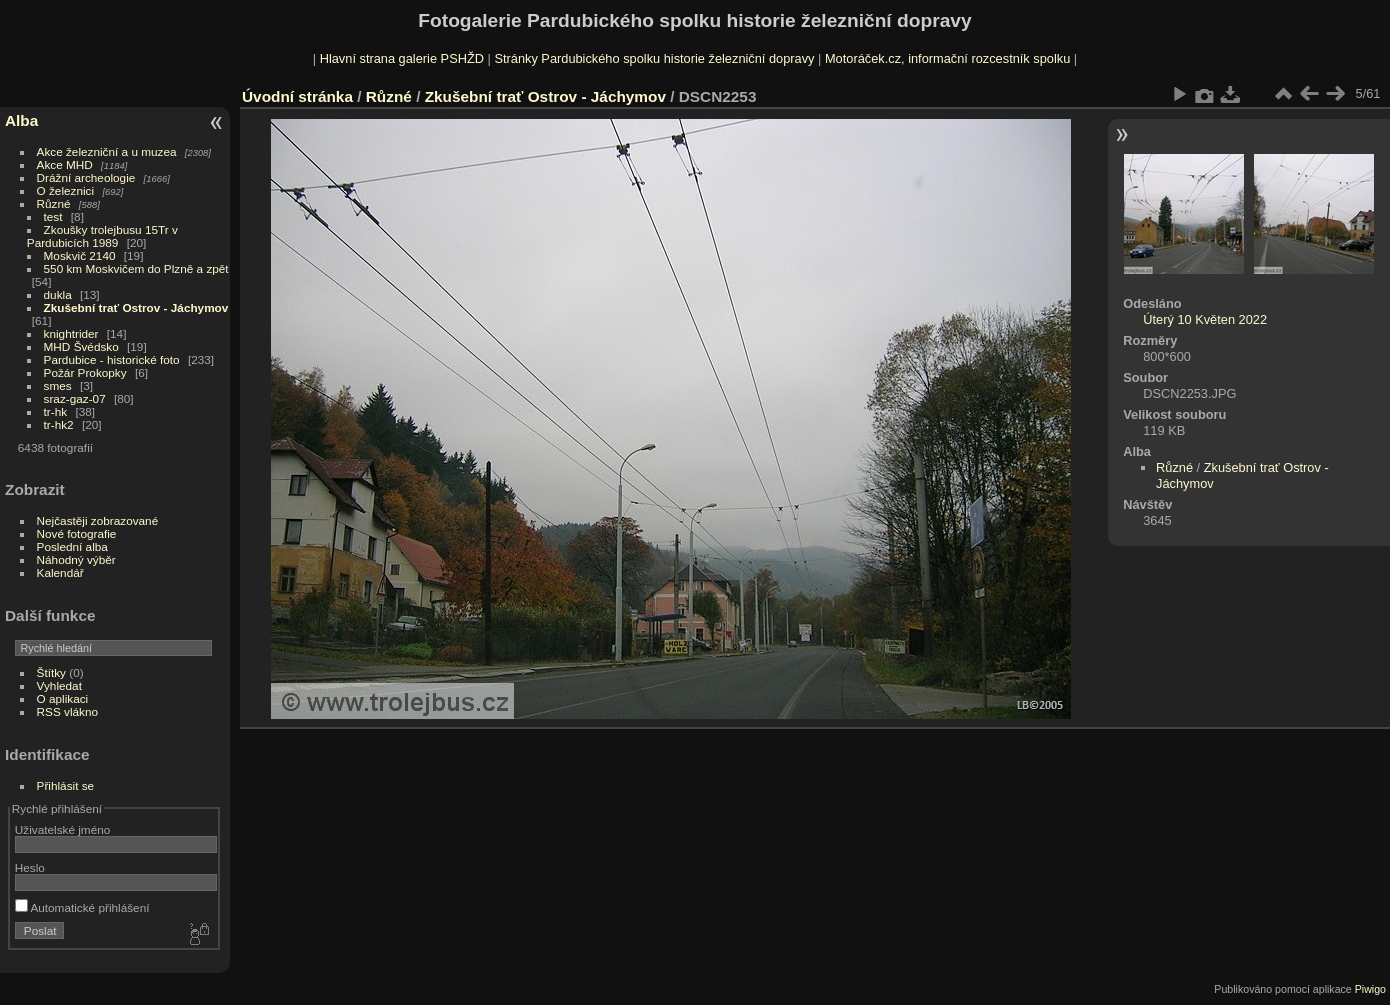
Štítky (51, 672)
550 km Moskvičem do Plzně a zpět (136, 268)
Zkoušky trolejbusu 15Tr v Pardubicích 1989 (102, 236)
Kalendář (60, 572)
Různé (54, 203)
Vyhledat (59, 685)
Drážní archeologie (86, 177)
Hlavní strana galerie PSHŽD (402, 58)
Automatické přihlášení (82, 907)
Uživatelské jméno (62, 829)
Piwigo (1370, 989)
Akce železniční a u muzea (107, 151)
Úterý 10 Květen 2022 (1205, 319)
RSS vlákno (67, 711)
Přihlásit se (66, 785)
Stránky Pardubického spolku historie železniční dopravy (654, 58)
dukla (58, 294)
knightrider (71, 333)
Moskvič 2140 (80, 255)
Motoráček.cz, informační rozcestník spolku (947, 58)
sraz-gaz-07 (75, 398)
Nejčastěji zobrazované (98, 520)
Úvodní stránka (297, 96)
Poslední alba (72, 546)
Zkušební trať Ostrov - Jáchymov (136, 307)
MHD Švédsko (81, 346)
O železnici (66, 190)
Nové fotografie (77, 533)
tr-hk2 (59, 424)
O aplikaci (63, 698)
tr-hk (56, 411)
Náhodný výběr (76, 559)
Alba (21, 120)
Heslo (30, 867)
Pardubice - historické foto (112, 359)
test (53, 216)
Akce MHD (65, 164)
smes (58, 385)
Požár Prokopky (85, 372)
